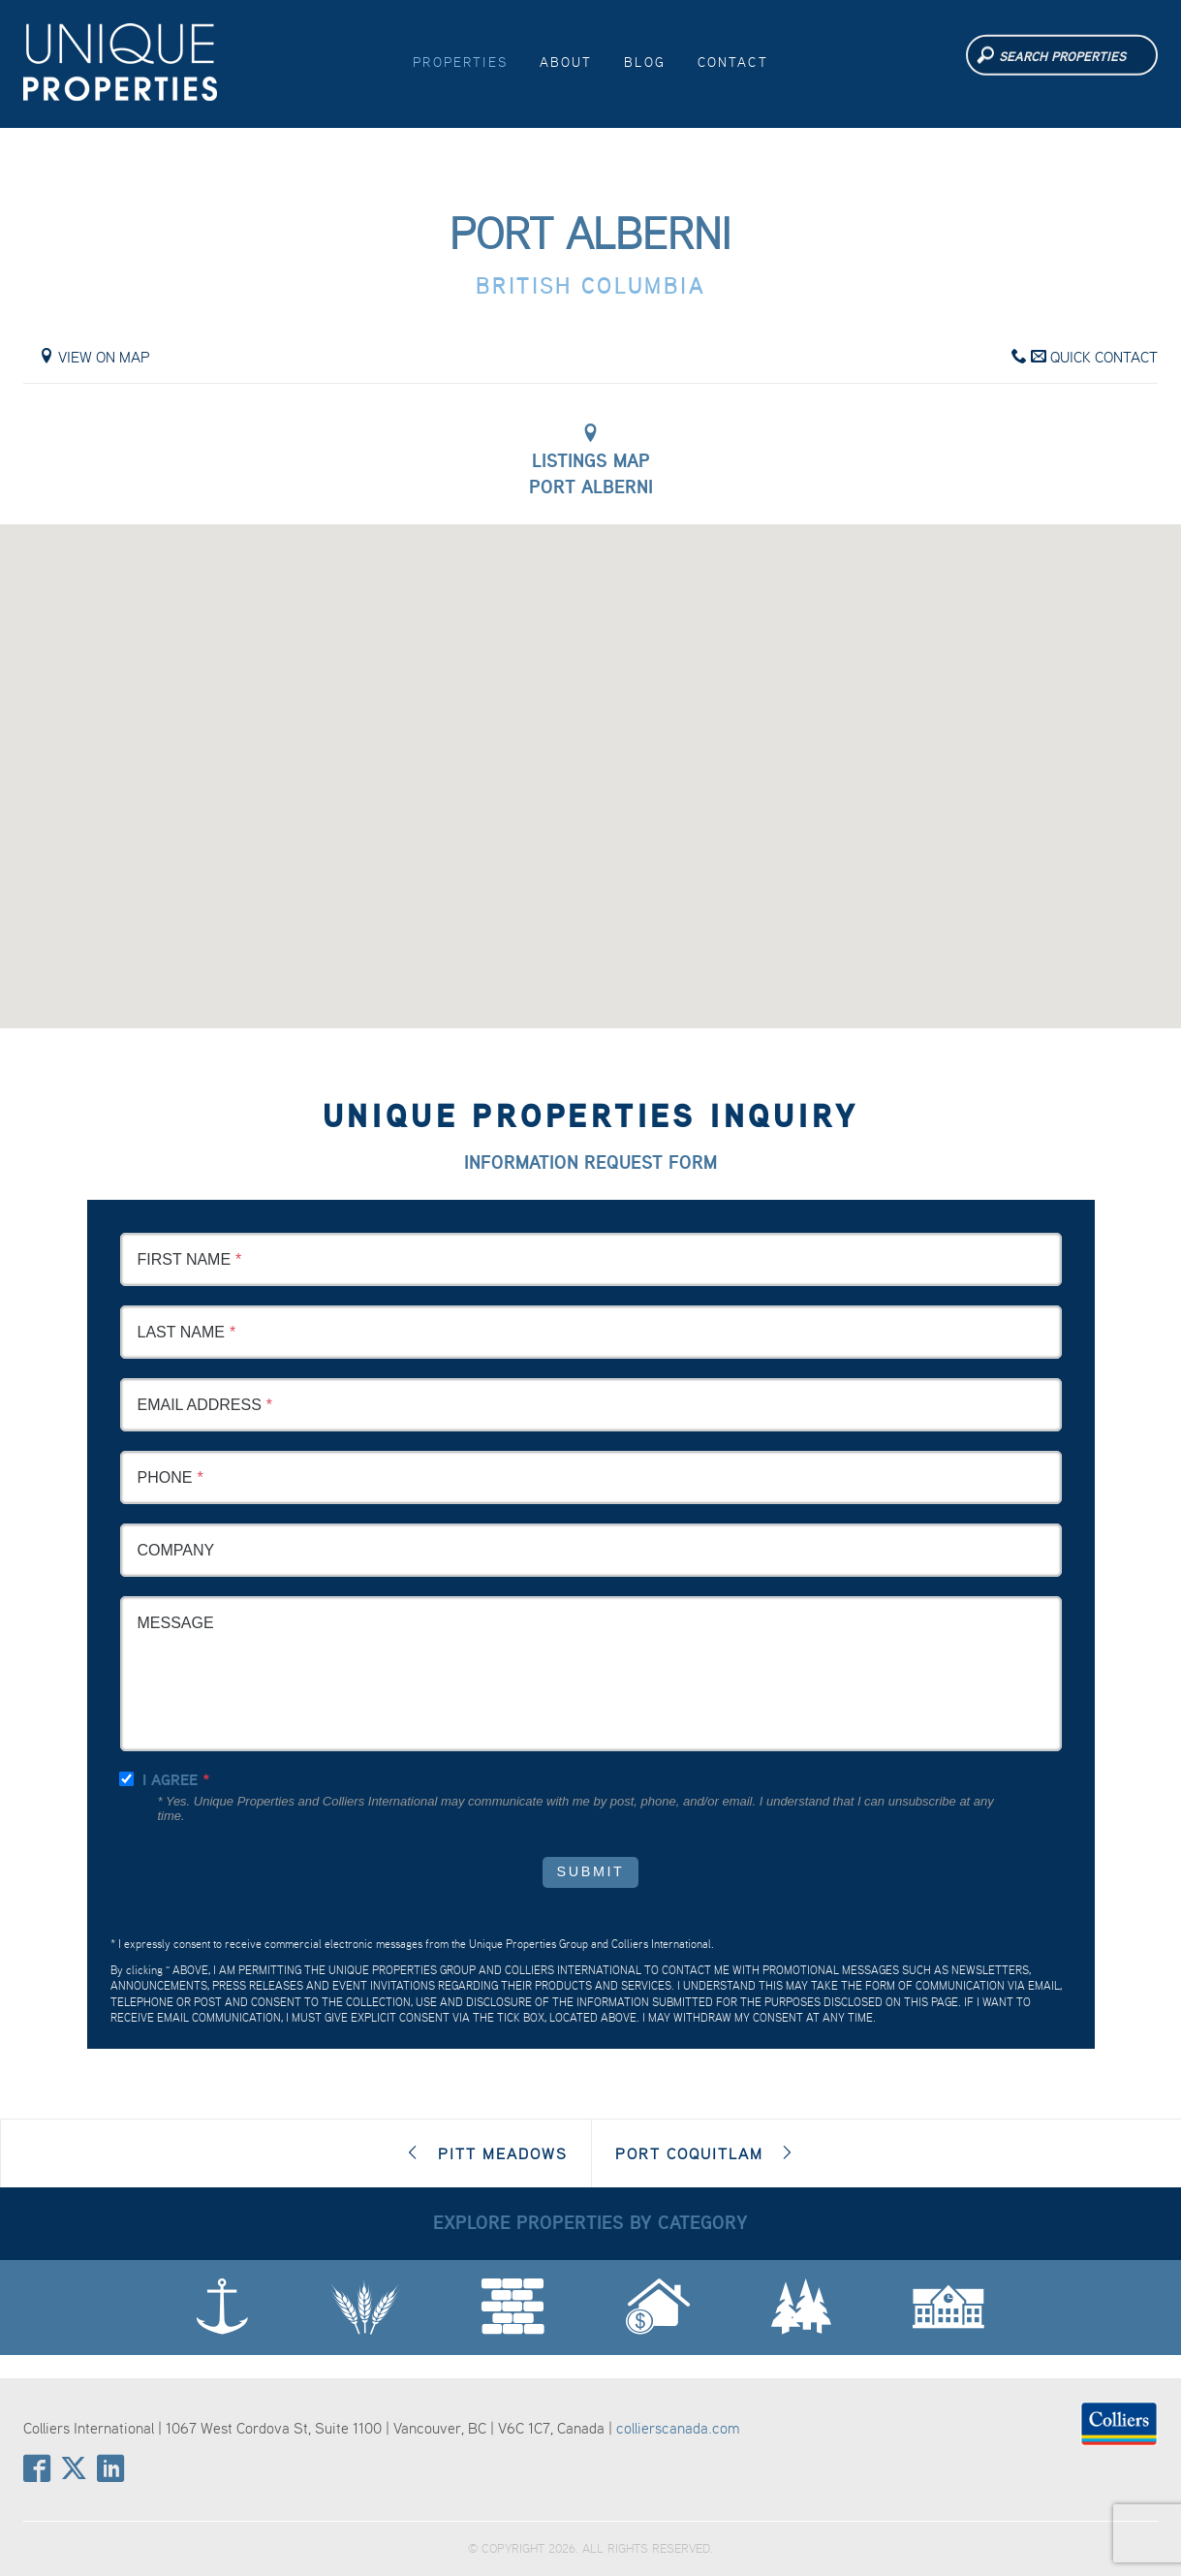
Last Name (181, 1332)
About (566, 61)
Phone (165, 1477)
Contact (733, 61)
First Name (185, 1259)
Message (176, 1623)
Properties (460, 61)
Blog (645, 61)
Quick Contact (1084, 356)
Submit (591, 1871)
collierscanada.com (677, 2427)
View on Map (94, 356)
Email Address (200, 1405)
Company (176, 1550)
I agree (170, 1780)
